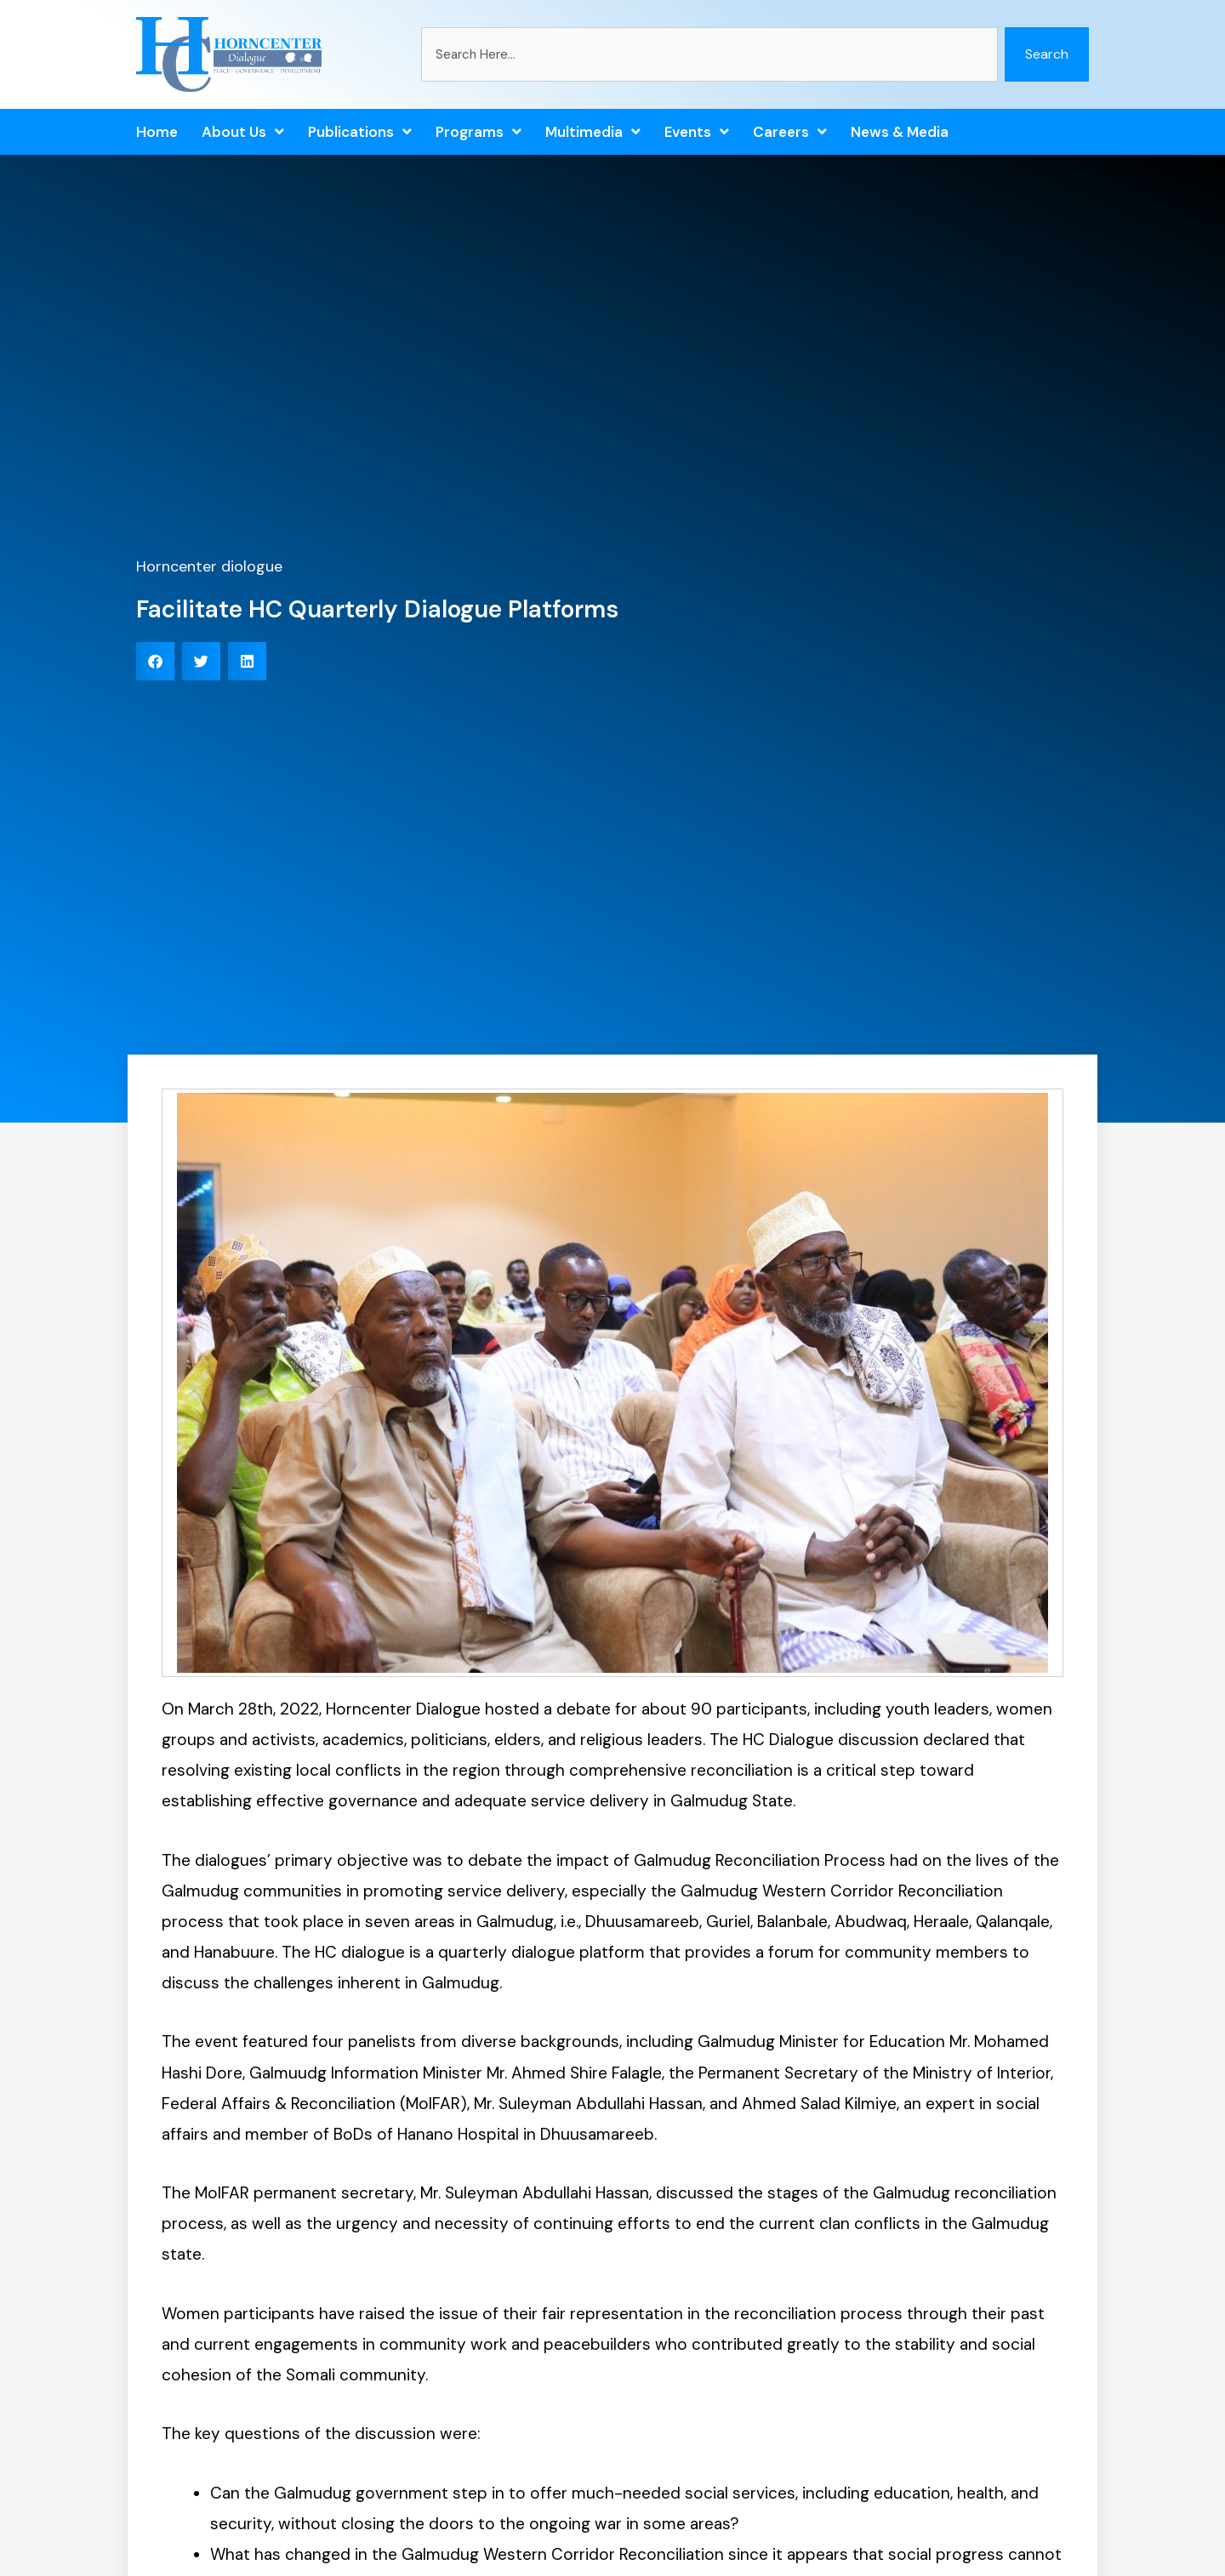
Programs (478, 132)
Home (157, 131)
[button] (155, 661)
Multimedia (593, 132)
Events (696, 132)
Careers (790, 132)
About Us (243, 132)
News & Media (900, 131)
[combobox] (709, 54)
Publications (360, 132)
